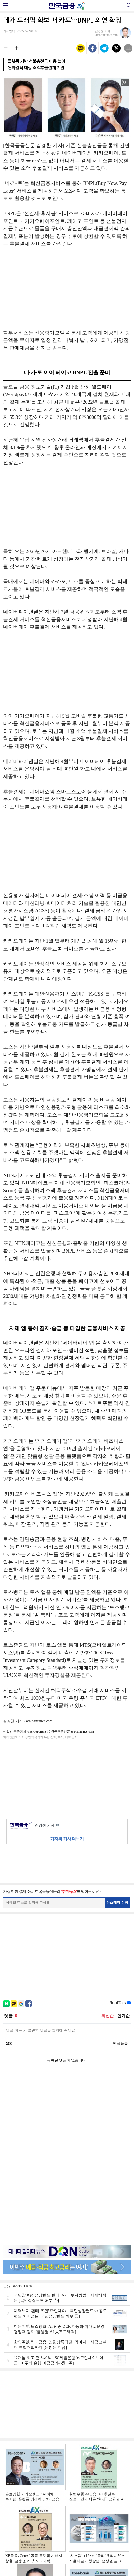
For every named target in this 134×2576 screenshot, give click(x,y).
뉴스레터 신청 (117, 1902)
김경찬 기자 (47, 1825)
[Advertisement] (67, 291)
